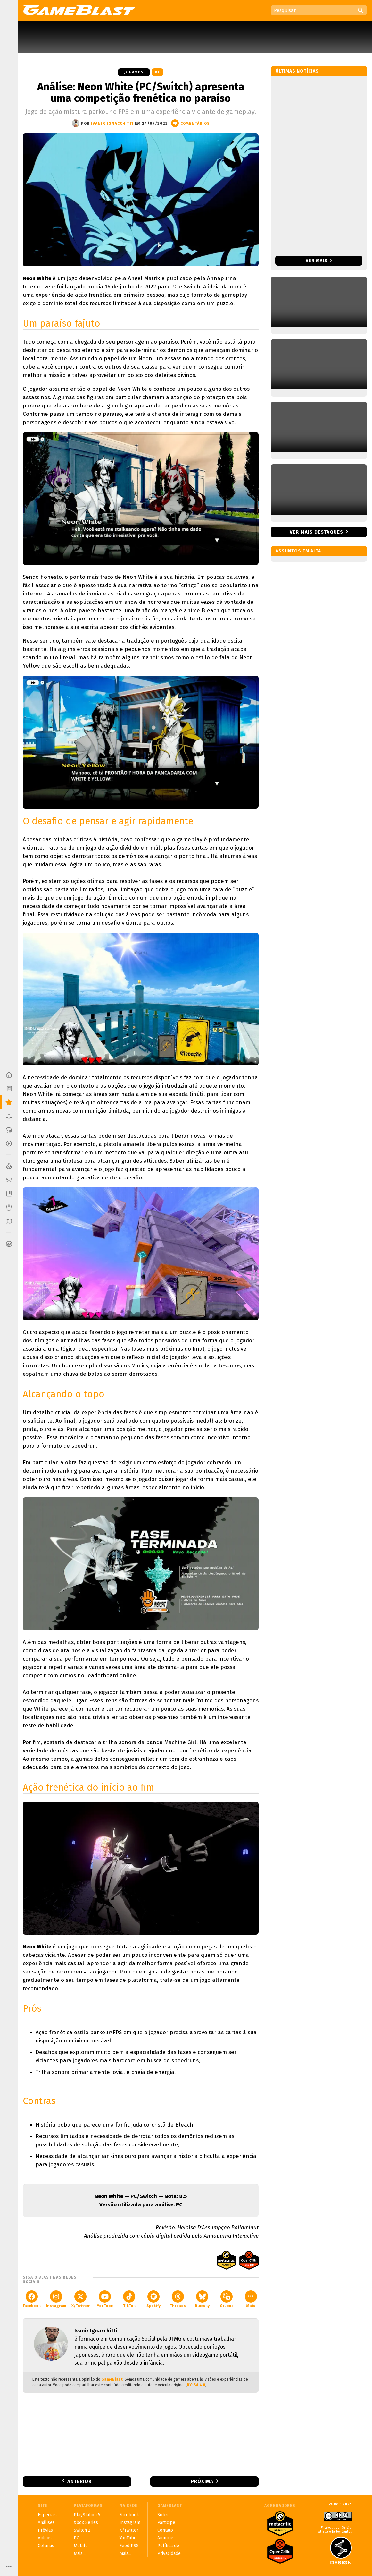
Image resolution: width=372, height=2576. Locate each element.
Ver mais (319, 260)
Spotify (153, 2299)
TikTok (129, 2299)
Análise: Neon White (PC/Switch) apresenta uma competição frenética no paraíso (140, 92)
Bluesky (202, 2299)
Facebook (32, 2299)
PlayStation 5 (87, 2515)
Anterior (79, 2481)
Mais (251, 2299)
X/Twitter (80, 2299)
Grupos (227, 2299)
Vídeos (45, 2538)
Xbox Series (86, 2522)
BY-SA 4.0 (196, 2385)
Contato (165, 2530)
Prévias (45, 2530)
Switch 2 (82, 2530)
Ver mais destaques (316, 532)
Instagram (56, 2299)
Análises (46, 2522)
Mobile (81, 2545)
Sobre (163, 2515)
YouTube (105, 2299)
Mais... (80, 2553)
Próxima (202, 2481)
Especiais (47, 2515)
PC (157, 72)
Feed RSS (129, 2545)
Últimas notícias (297, 71)
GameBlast (112, 2379)
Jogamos (134, 72)
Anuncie (165, 2538)
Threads (178, 2299)
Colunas (46, 2545)
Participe (166, 2522)
